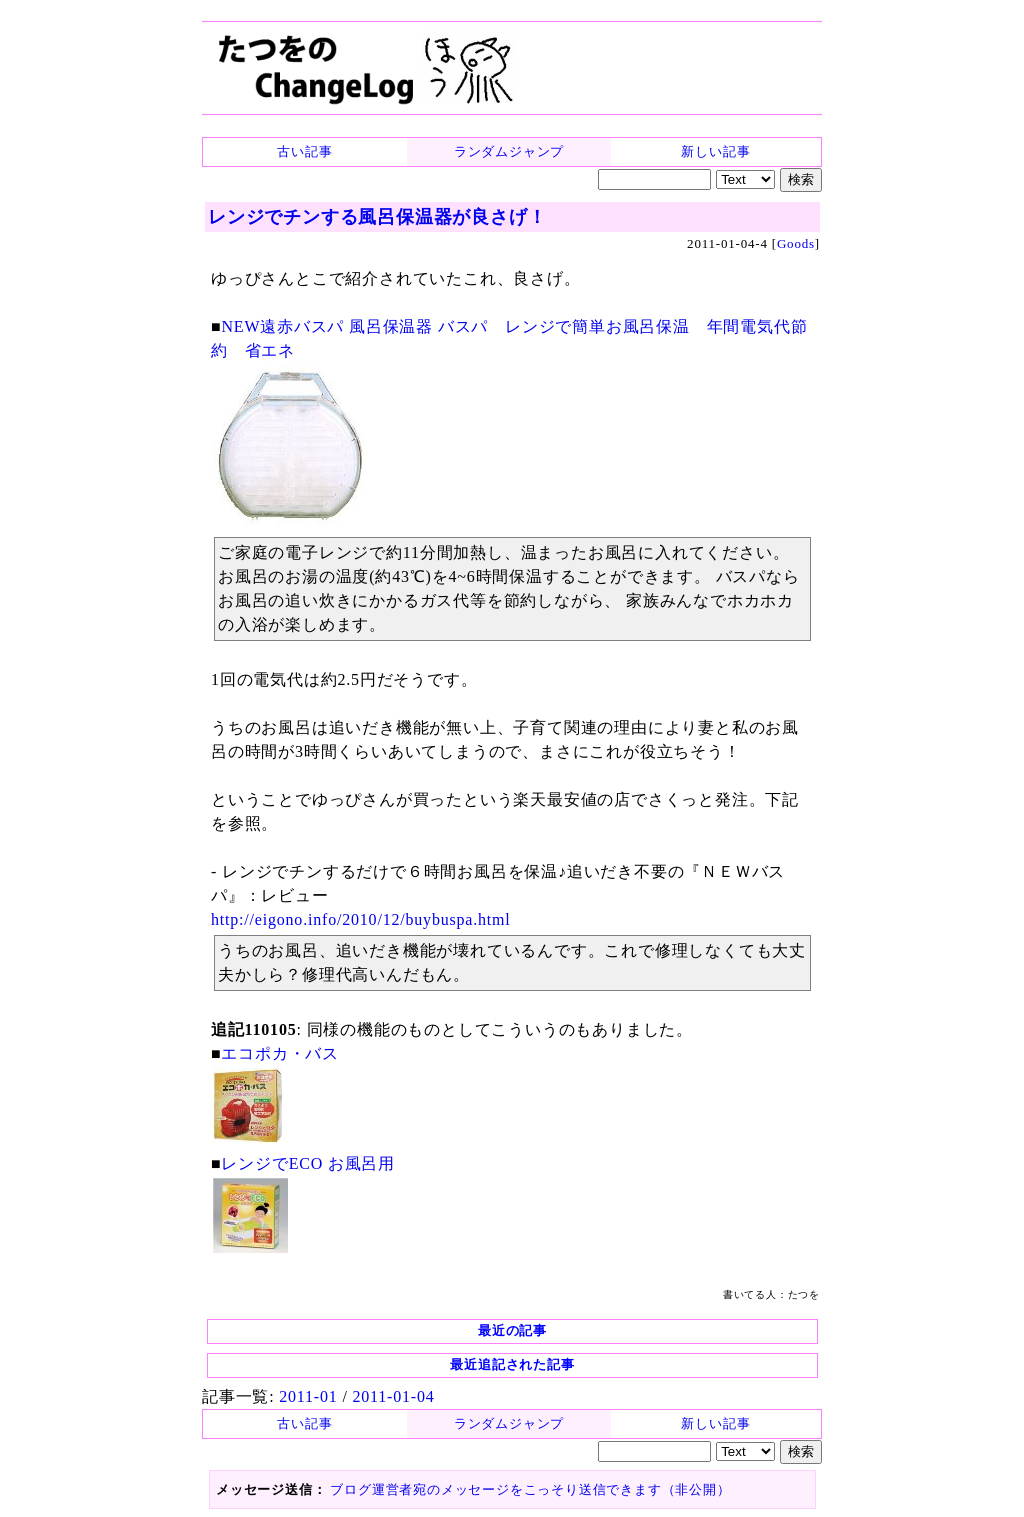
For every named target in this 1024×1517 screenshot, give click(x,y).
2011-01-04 (393, 1396)
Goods (796, 243)
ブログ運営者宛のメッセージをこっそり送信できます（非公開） (530, 1489)
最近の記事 (512, 1330)
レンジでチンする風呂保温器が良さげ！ (377, 217)
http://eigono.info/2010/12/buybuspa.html (361, 919)
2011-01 (308, 1396)
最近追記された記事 (512, 1364)
